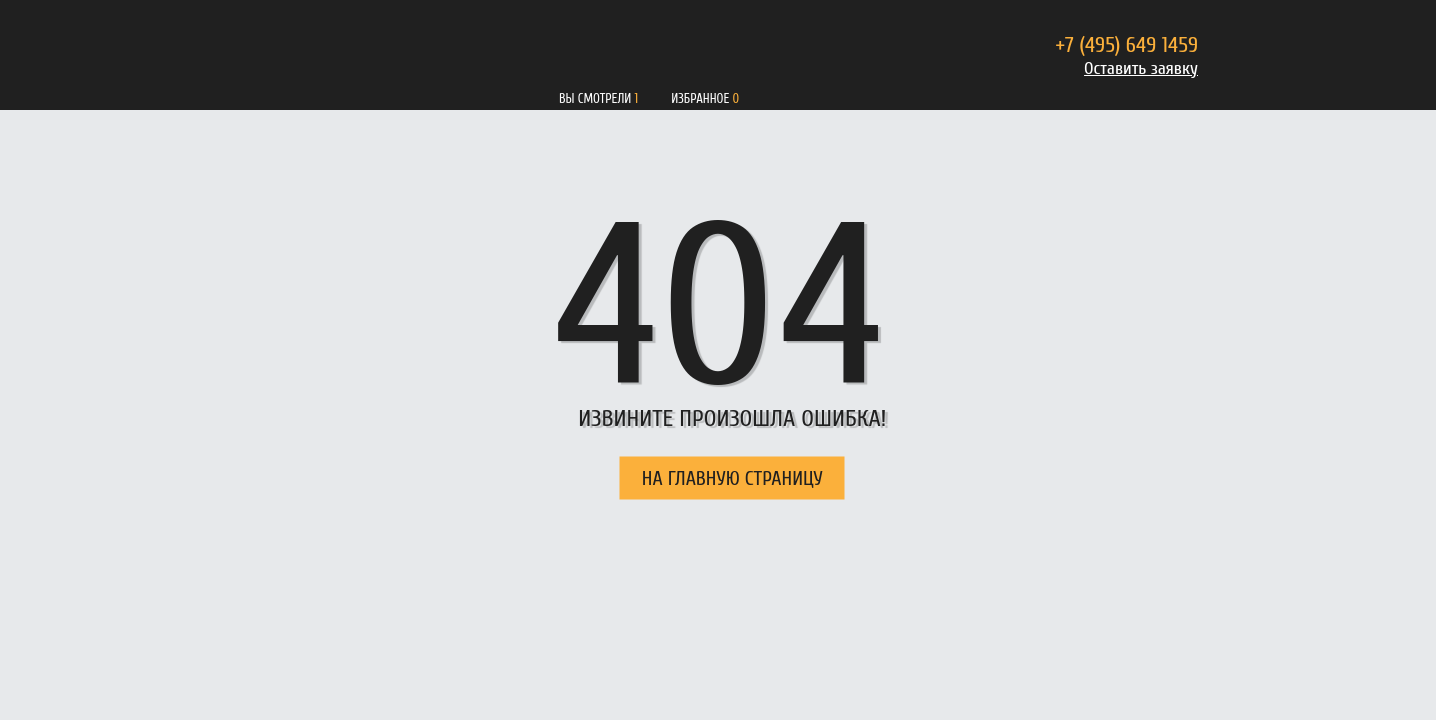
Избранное (700, 98)
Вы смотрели (595, 98)
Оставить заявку (1141, 68)
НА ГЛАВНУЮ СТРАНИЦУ (732, 478)
